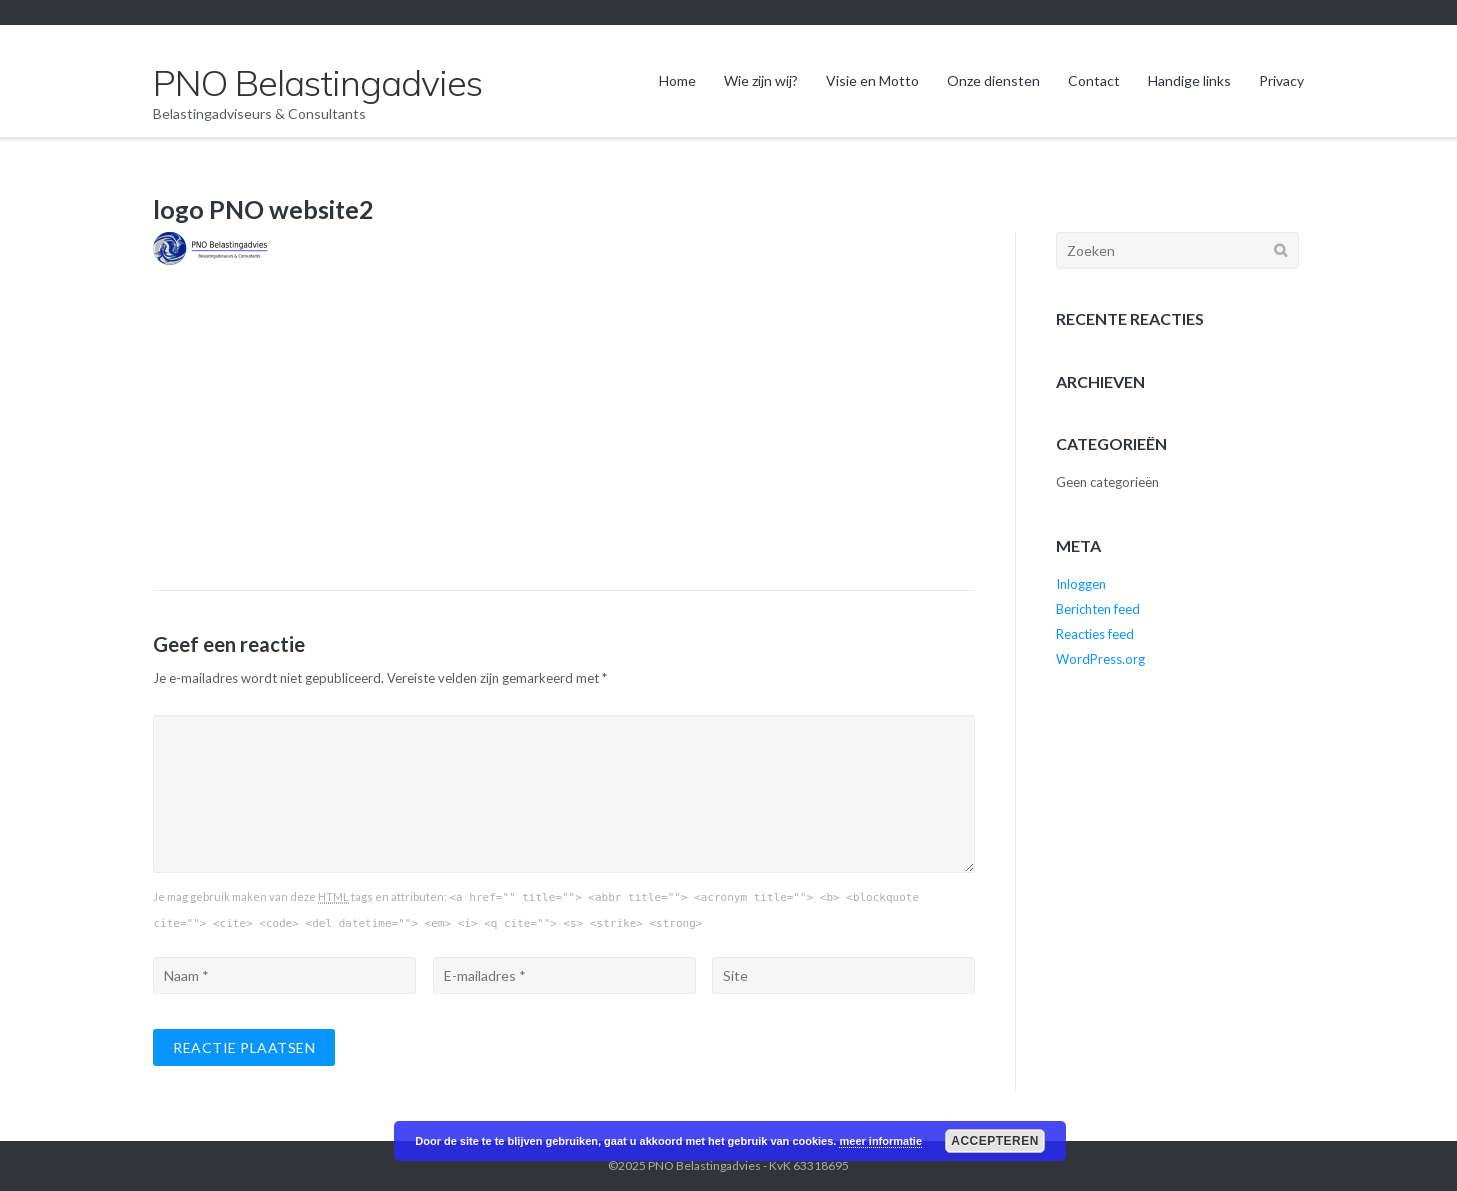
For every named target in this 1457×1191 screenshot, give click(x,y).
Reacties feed (1095, 634)
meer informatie (880, 1141)
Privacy (1281, 80)
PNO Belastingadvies (704, 1165)
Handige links (1189, 80)
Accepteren (995, 1141)
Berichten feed (1098, 609)
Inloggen (1081, 584)
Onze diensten (993, 80)
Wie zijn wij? (761, 80)
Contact (1094, 80)
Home (677, 80)
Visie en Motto (872, 80)
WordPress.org (1100, 659)
